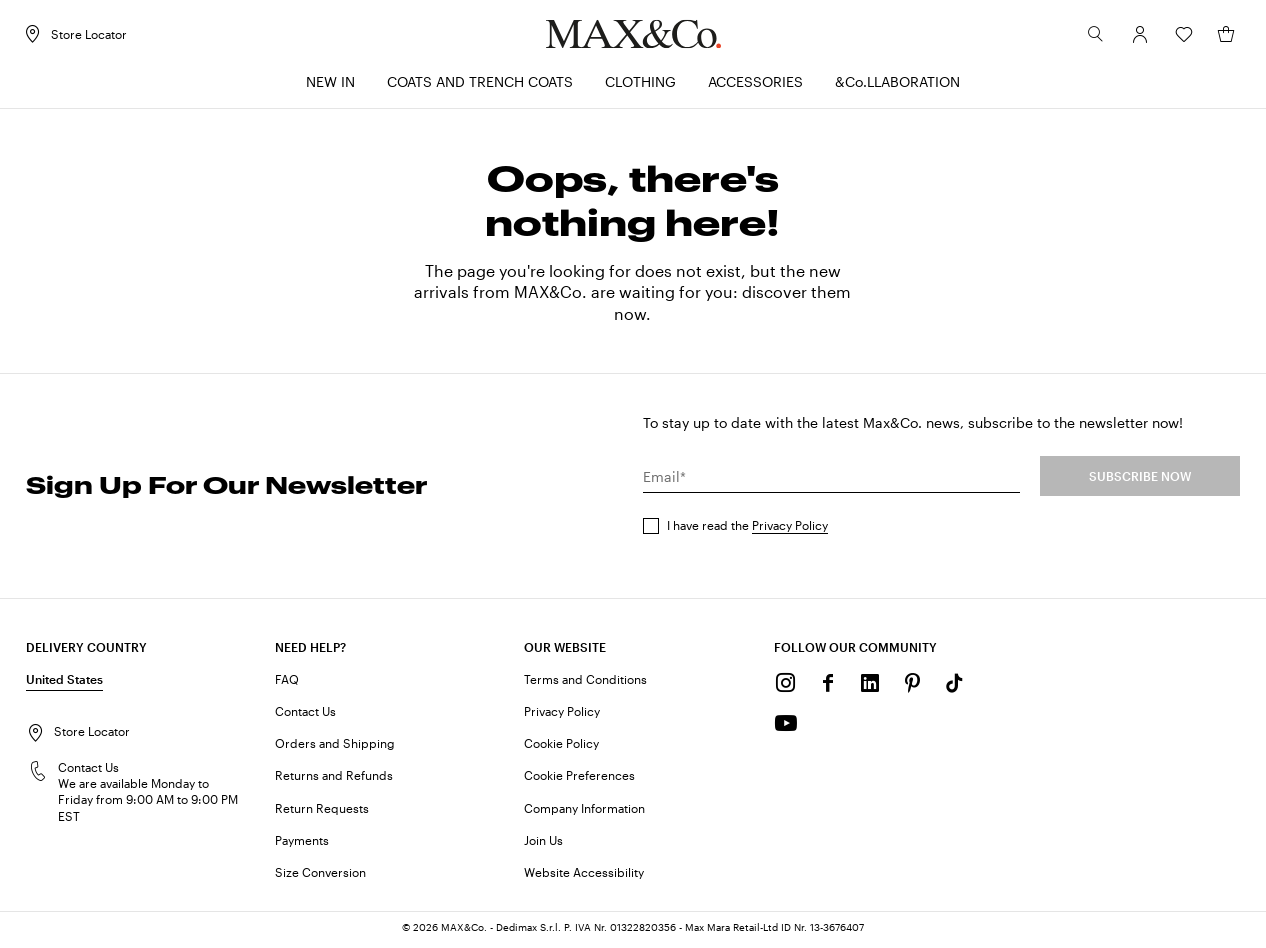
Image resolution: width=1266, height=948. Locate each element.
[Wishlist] (1180, 39)
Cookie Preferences (579, 780)
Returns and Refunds (334, 780)
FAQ (287, 684)
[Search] (1092, 39)
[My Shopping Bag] (1222, 39)
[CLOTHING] (640, 87)
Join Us (543, 844)
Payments (302, 844)
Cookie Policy (561, 748)
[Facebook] (828, 688)
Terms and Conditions (585, 684)
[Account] (1136, 39)
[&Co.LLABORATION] (897, 87)
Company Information (584, 812)
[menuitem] (330, 87)
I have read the (747, 530)
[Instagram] (786, 688)
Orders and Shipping (335, 748)
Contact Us (305, 716)
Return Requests (322, 812)
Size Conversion (320, 877)
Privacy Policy (790, 530)
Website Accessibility (584, 877)
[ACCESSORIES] (755, 87)
